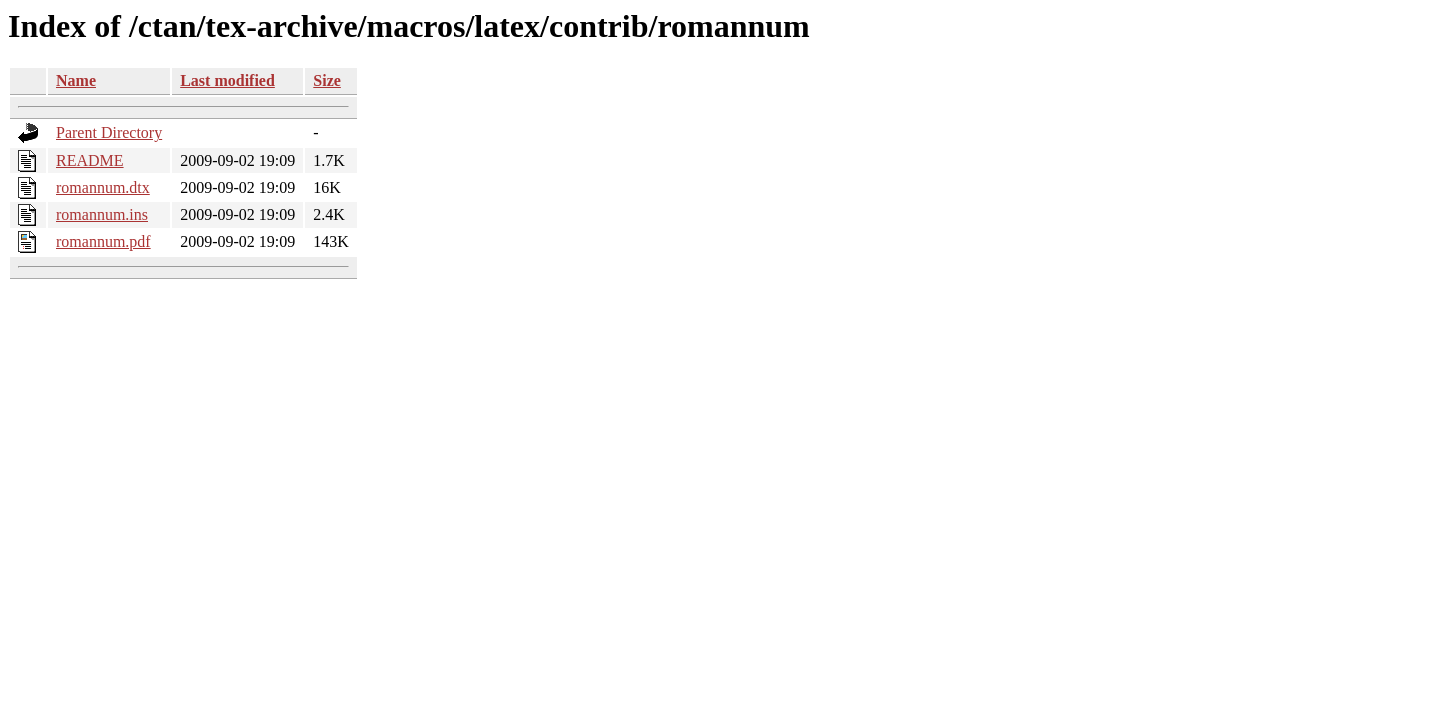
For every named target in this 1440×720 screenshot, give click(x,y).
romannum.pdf (103, 241)
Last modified (227, 80)
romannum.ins (102, 214)
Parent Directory (109, 132)
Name (76, 80)
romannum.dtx (103, 187)
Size (327, 80)
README (90, 160)
